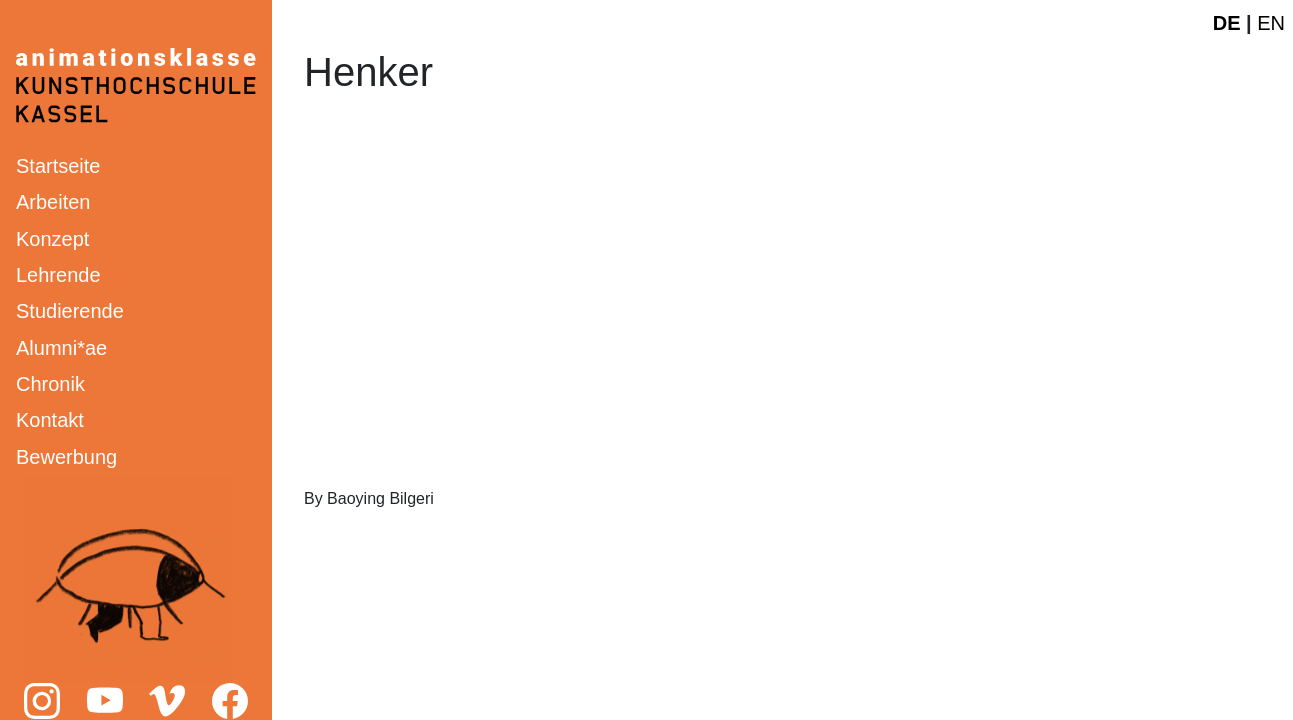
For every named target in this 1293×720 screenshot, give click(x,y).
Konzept (52, 239)
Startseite (58, 166)
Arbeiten (53, 202)
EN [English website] (1271, 23)
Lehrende (58, 275)
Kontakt (50, 420)
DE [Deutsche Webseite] (1227, 23)
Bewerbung (66, 457)
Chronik (50, 384)
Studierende (70, 311)
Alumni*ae (61, 348)
